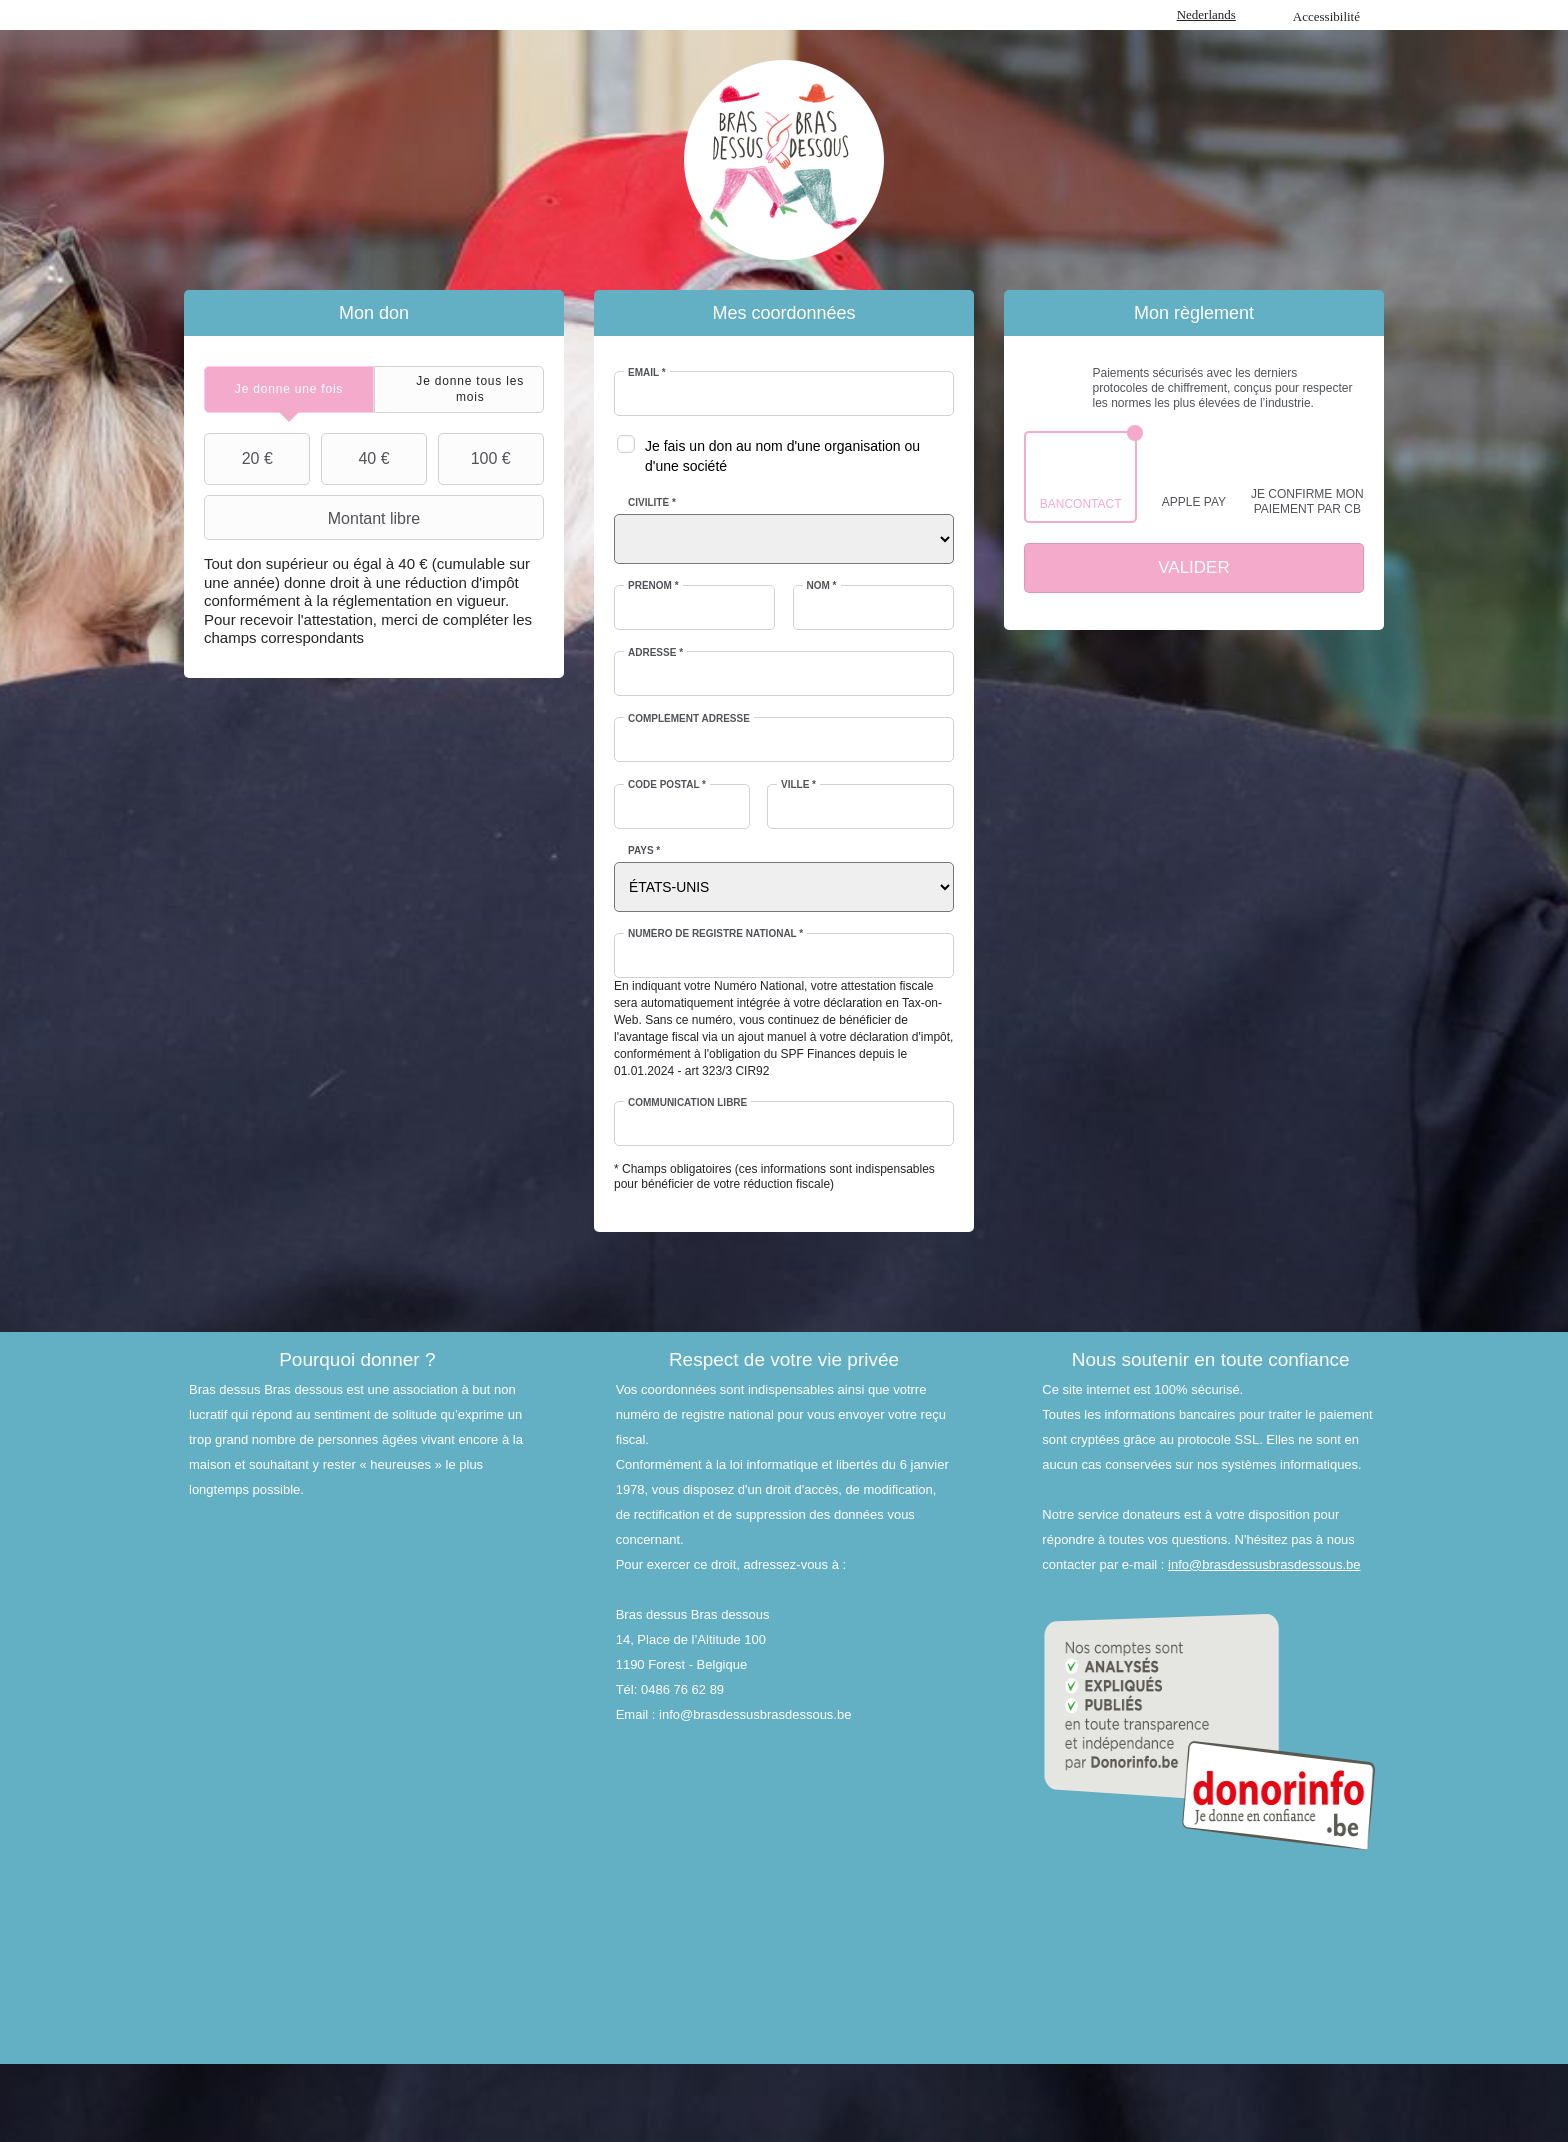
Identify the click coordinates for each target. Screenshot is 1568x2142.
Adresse (655, 652)
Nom (822, 585)
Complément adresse (689, 718)
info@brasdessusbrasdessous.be (1264, 1564)
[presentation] (289, 389)
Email (647, 372)
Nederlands (1206, 14)
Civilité (652, 502)
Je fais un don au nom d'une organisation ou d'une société (782, 456)
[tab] (289, 389)
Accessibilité (1326, 16)
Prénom (653, 585)
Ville (798, 784)
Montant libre (314, 518)
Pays (644, 850)
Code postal (667, 784)
